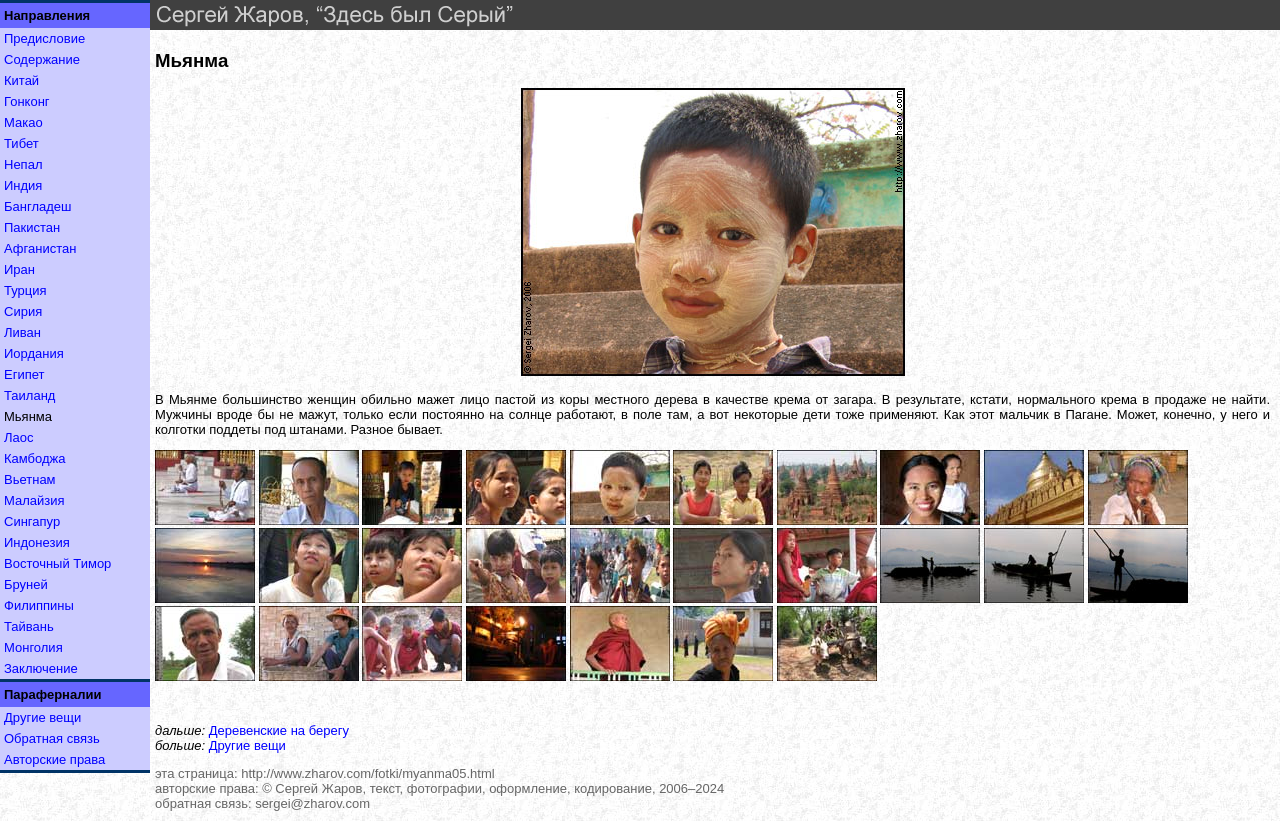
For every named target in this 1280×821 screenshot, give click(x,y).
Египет (24, 374)
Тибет (21, 143)
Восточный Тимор (57, 563)
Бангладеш (37, 206)
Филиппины (39, 605)
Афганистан (40, 248)
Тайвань (29, 626)
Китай (21, 80)
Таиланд (29, 395)
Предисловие (44, 38)
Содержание (42, 59)
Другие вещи (42, 717)
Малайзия (34, 500)
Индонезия (37, 542)
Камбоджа (35, 458)
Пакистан (32, 227)
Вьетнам (30, 479)
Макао (23, 122)
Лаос (19, 437)
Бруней (26, 584)
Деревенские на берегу (279, 730)
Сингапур (32, 521)
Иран (19, 269)
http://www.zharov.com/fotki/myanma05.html (367, 773)
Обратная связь (52, 738)
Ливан (22, 332)
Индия (23, 185)
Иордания (34, 353)
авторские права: (207, 788)
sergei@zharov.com (312, 803)
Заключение (41, 668)
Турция (25, 290)
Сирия (23, 311)
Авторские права (54, 759)
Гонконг (27, 101)
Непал (23, 164)
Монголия (33, 647)
